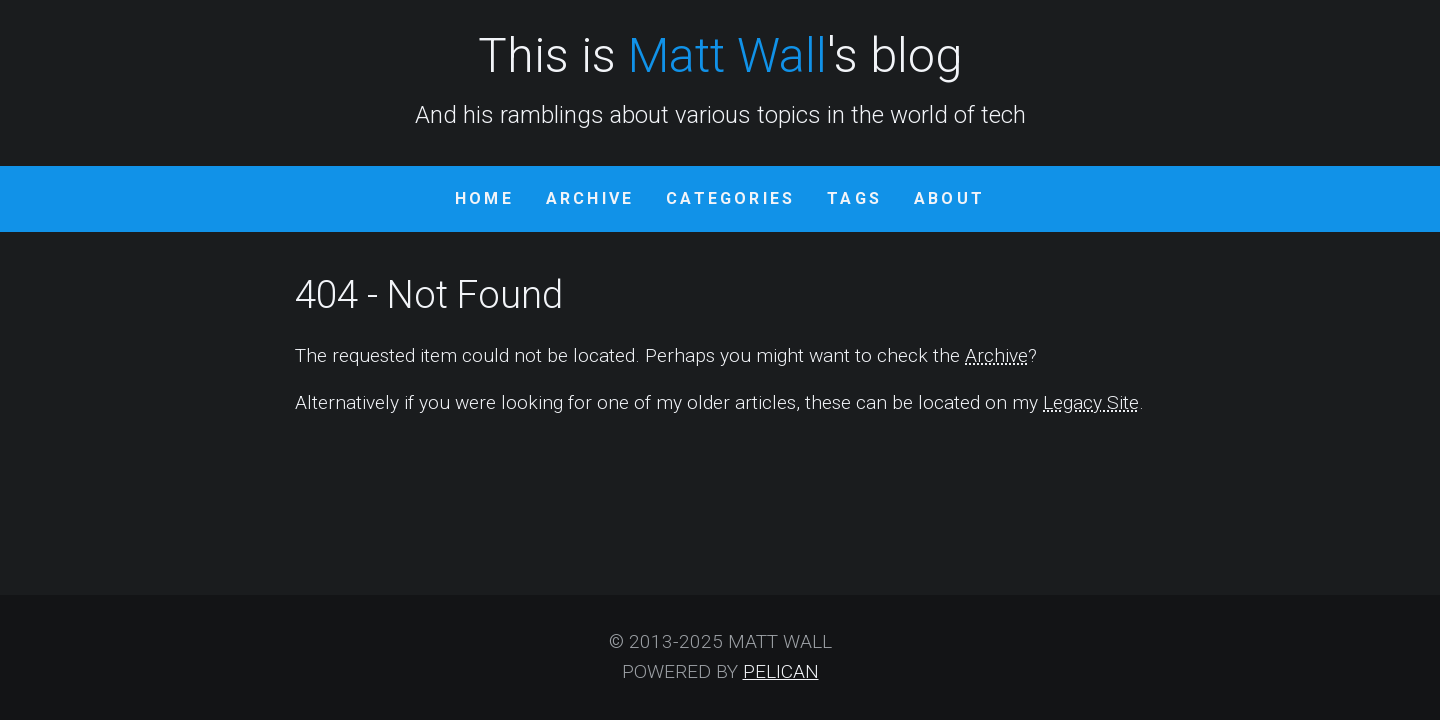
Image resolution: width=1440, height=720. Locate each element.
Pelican (781, 671)
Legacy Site (1091, 402)
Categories (730, 198)
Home (484, 198)
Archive (590, 198)
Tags (854, 198)
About (949, 198)
